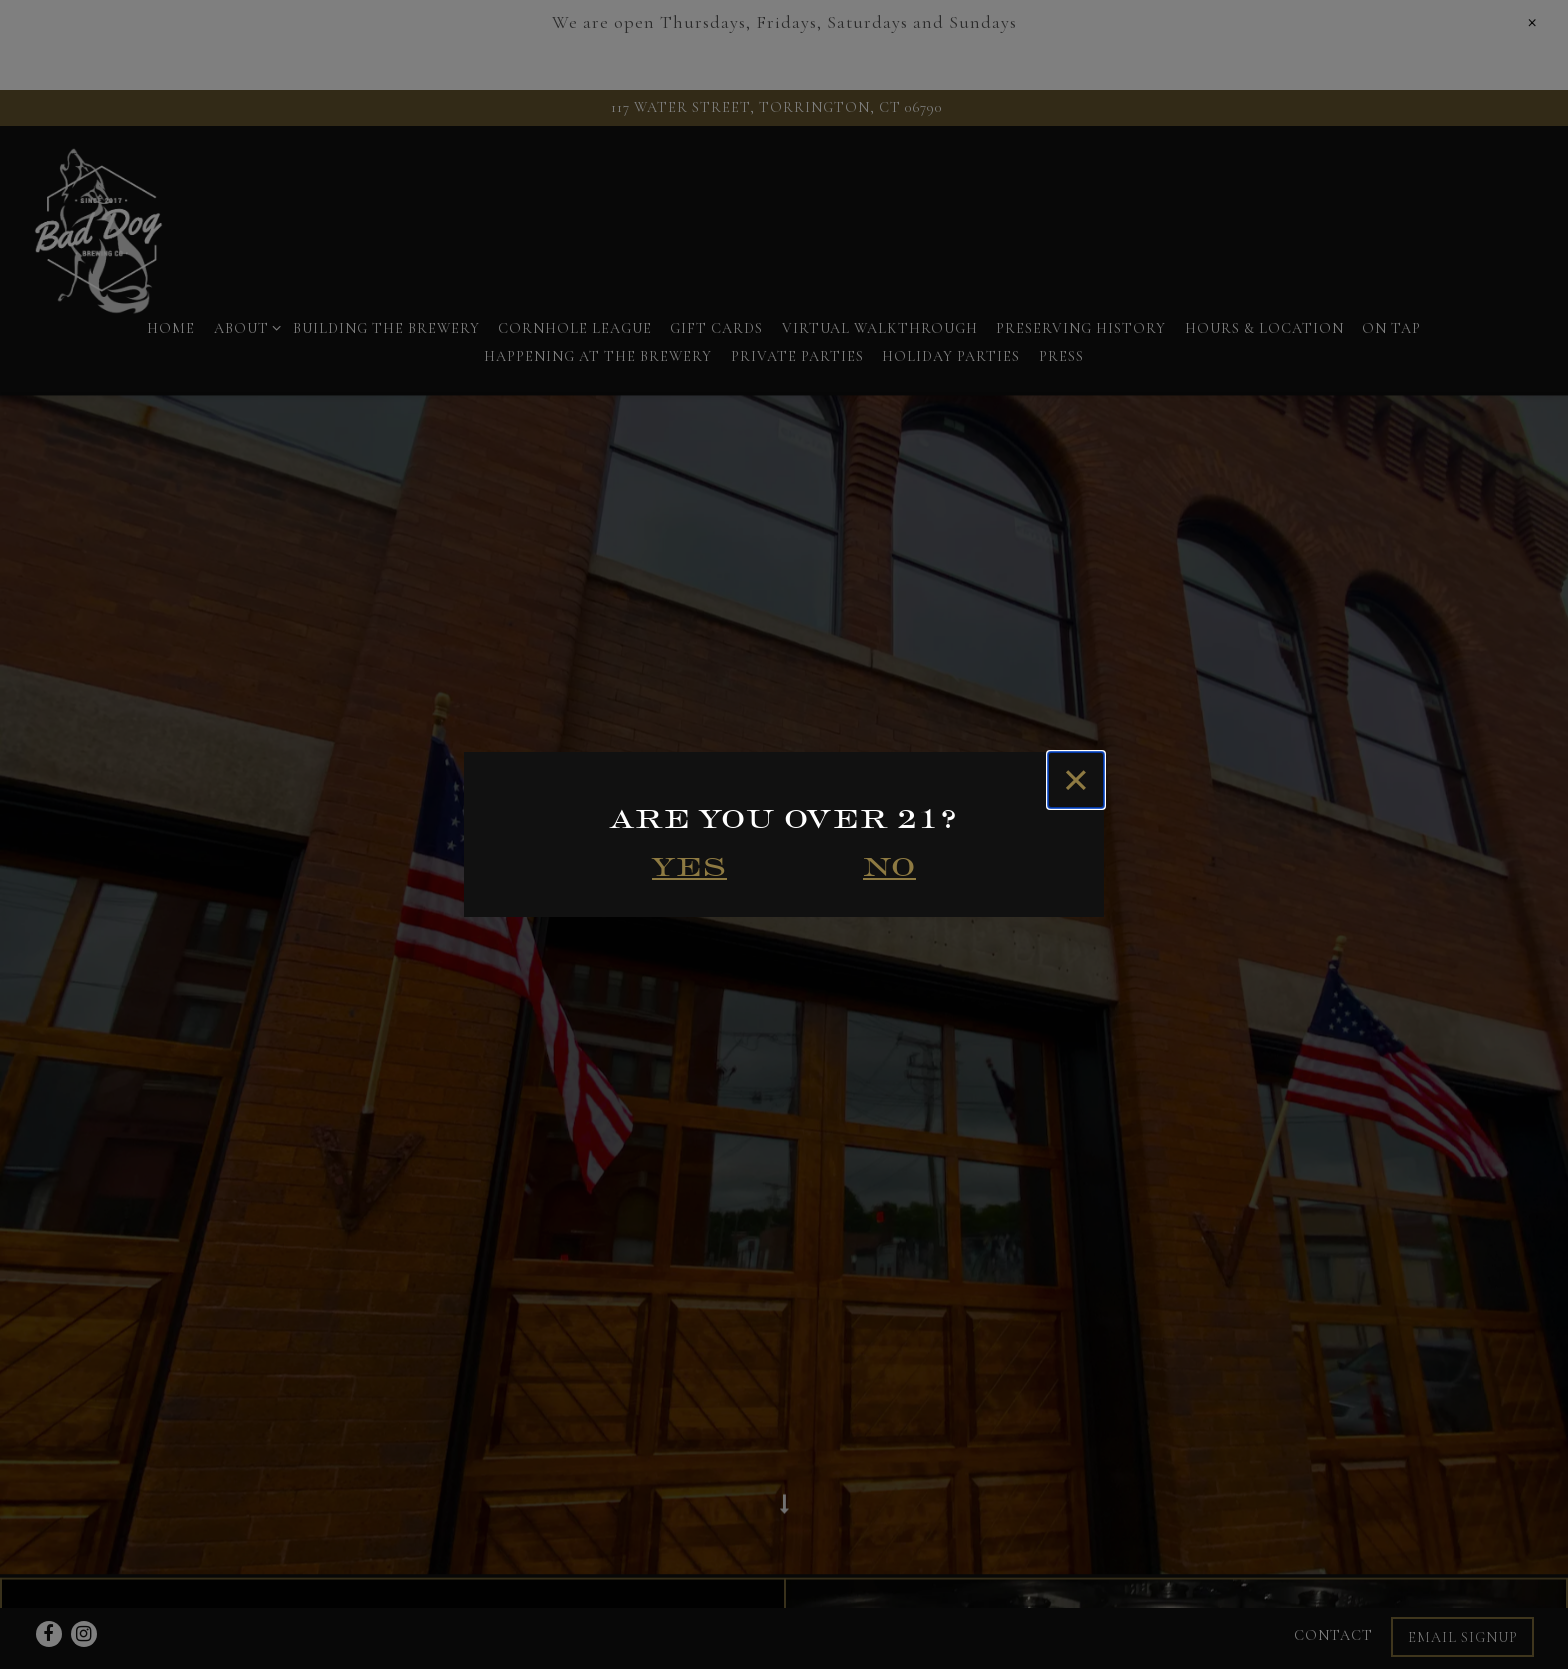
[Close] (1076, 780)
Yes (689, 867)
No (889, 867)
